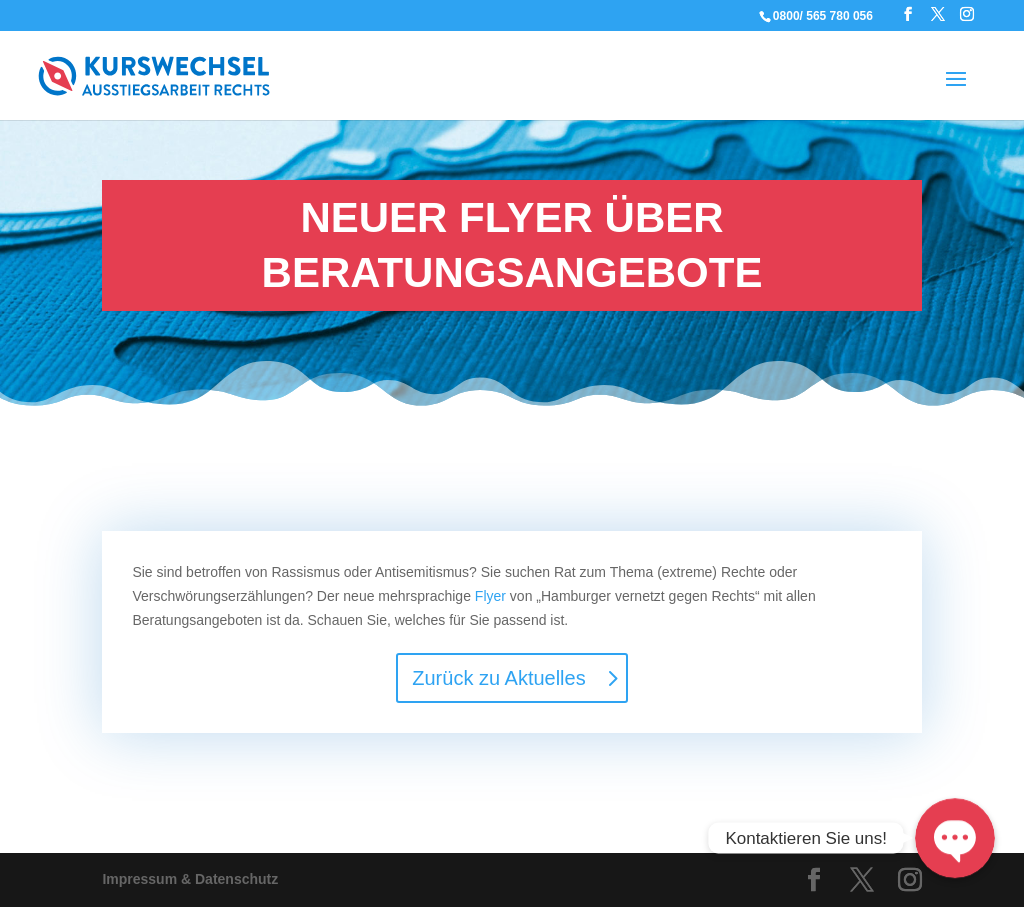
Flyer (490, 596)
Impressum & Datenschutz (190, 879)
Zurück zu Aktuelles (498, 678)
